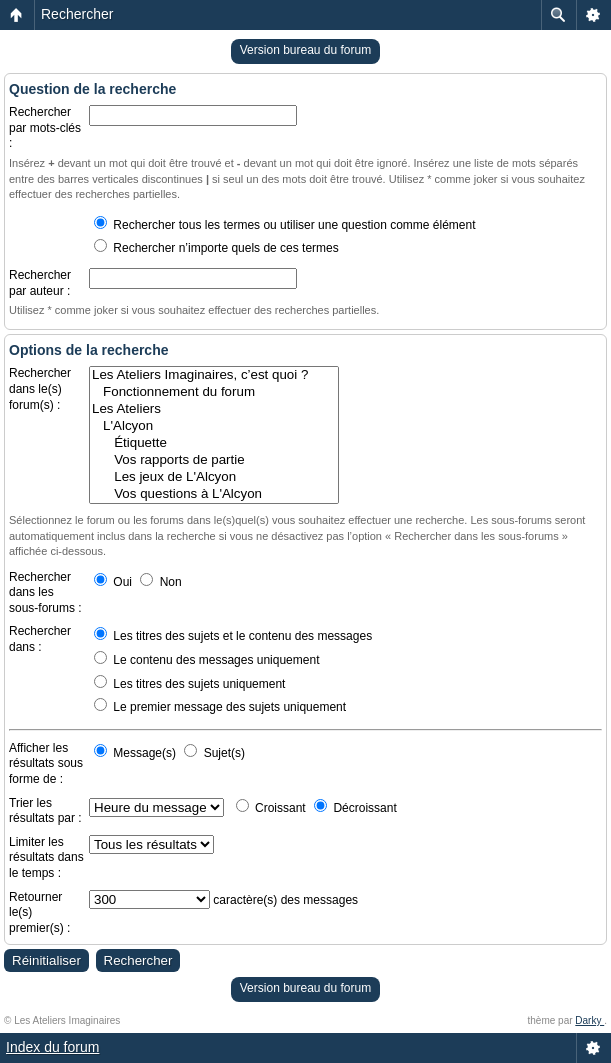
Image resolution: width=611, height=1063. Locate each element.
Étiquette (214, 443)
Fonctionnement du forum (214, 392)
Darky (589, 1020)
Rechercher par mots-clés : (45, 127)
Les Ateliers (214, 409)
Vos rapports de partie (214, 460)
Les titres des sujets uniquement (189, 684)
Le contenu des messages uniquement (206, 660)
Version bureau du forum (305, 50)
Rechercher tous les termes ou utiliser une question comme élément (285, 225)
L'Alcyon (214, 426)
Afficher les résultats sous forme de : (46, 763)
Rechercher (77, 14)
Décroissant (355, 808)
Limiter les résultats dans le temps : (46, 857)
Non (160, 582)
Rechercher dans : (40, 639)
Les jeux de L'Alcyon (214, 477)
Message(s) (136, 753)
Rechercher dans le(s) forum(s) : (40, 388)
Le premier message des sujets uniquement (220, 707)
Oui (113, 582)
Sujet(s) (214, 753)
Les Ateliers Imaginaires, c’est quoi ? (214, 375)
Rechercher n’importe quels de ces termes (216, 248)
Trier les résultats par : (45, 811)
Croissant (271, 808)
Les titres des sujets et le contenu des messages (233, 636)
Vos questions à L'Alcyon (214, 494)
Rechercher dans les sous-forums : (45, 592)
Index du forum (52, 1047)
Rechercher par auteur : (40, 283)
